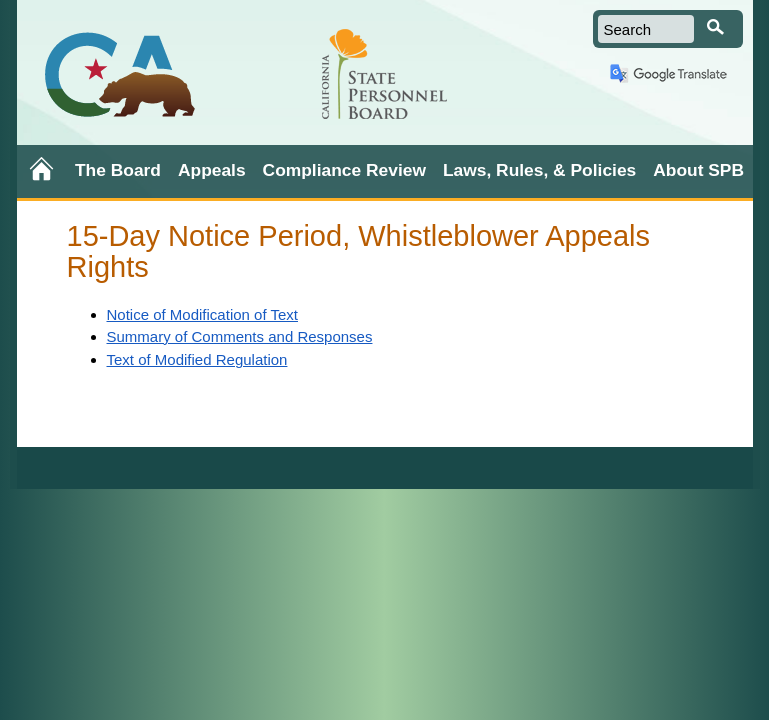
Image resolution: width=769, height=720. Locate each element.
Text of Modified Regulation (197, 359)
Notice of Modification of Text (202, 314)
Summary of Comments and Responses (240, 336)
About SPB (698, 170)
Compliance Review (344, 170)
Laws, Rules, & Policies (539, 170)
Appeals (212, 170)
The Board (118, 170)
